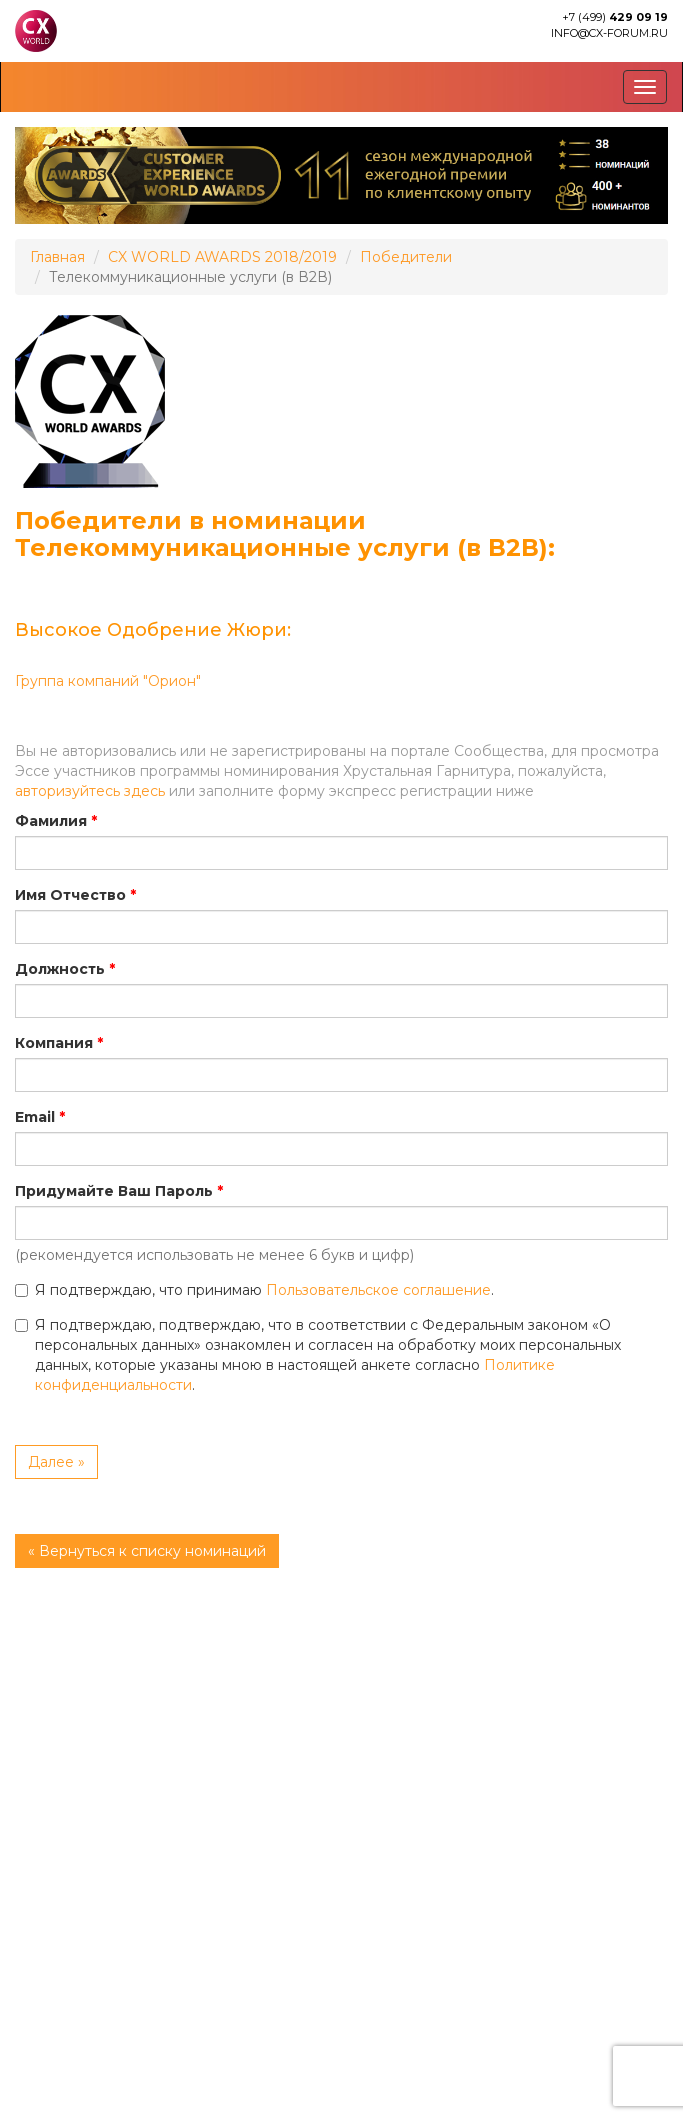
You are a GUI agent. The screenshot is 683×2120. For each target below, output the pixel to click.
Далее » (56, 1462)
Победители (406, 257)
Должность (60, 969)
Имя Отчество (70, 895)
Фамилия (51, 821)
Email (35, 1117)
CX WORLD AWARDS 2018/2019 (222, 257)
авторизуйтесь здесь (90, 791)
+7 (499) (615, 17)
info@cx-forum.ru (609, 33)
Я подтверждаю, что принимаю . (254, 1290)
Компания (54, 1043)
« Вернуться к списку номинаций (147, 1551)
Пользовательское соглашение (378, 1290)
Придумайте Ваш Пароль (114, 1191)
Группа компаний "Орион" (108, 681)
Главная (57, 257)
